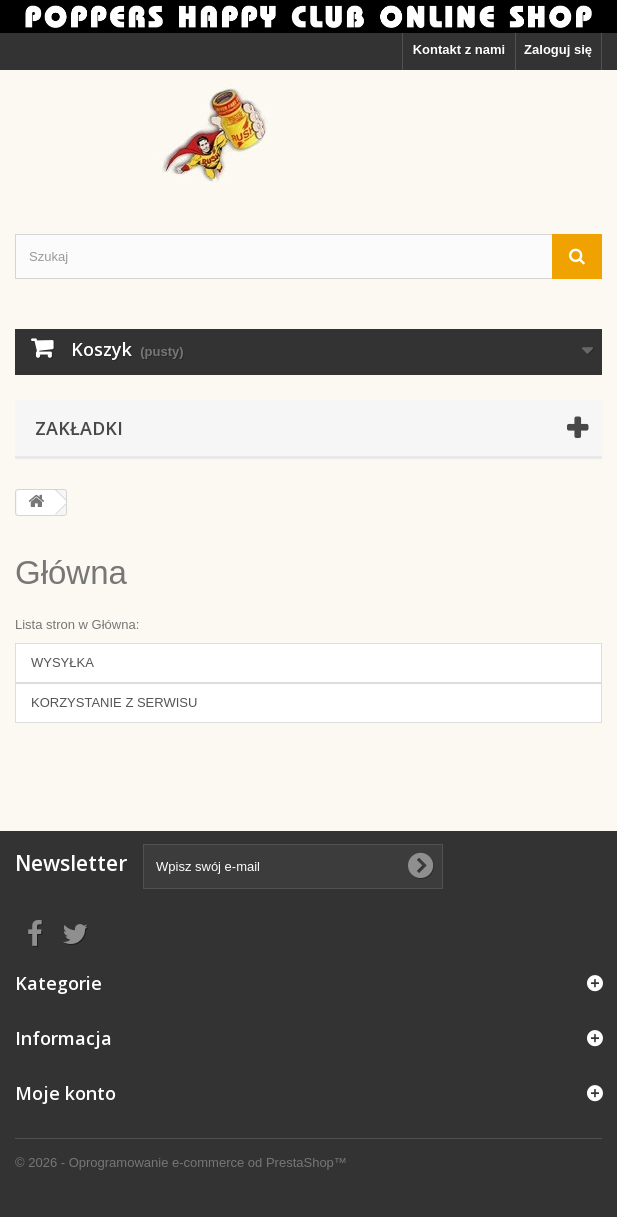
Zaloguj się (558, 49)
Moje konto (65, 1093)
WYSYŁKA (62, 662)
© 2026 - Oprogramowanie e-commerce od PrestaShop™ (181, 1162)
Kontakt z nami (459, 49)
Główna (71, 572)
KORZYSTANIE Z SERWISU (114, 702)
